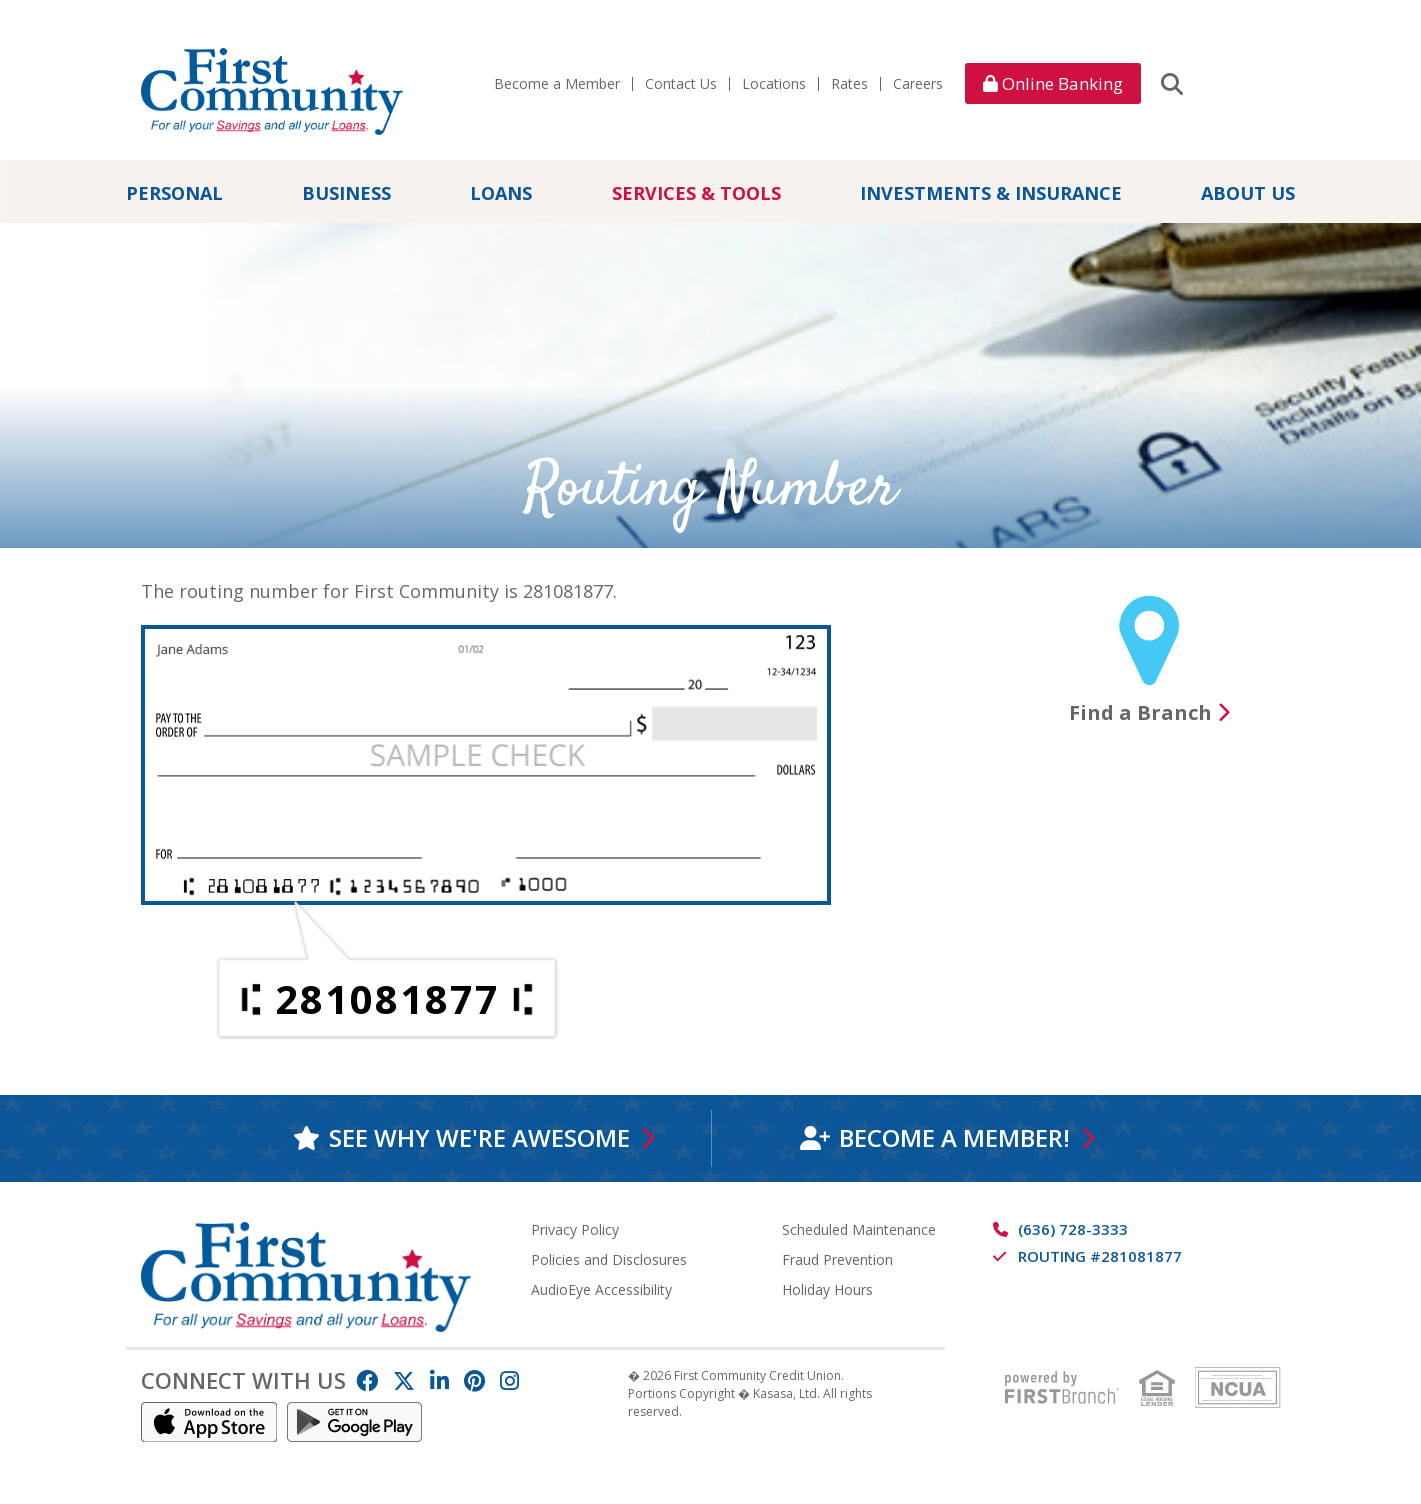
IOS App (209, 1421)
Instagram (509, 1380)
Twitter (404, 1380)
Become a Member (557, 84)
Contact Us (681, 84)
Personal (174, 193)
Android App (355, 1421)
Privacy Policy (575, 1228)
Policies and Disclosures (609, 1258)
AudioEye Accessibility (601, 1288)
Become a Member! (954, 1137)
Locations (774, 84)
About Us (1248, 193)
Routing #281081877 (1100, 1255)
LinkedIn (439, 1380)
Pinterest (474, 1380)
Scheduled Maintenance (859, 1228)
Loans (501, 193)
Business (346, 193)
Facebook (367, 1380)
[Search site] (1172, 83)
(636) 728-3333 (1073, 1228)
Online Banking (1053, 83)
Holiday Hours (827, 1288)
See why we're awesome (479, 1137)
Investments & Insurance (991, 193)
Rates (849, 84)
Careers (918, 84)
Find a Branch (1140, 712)
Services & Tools (696, 193)
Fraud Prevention (837, 1258)
